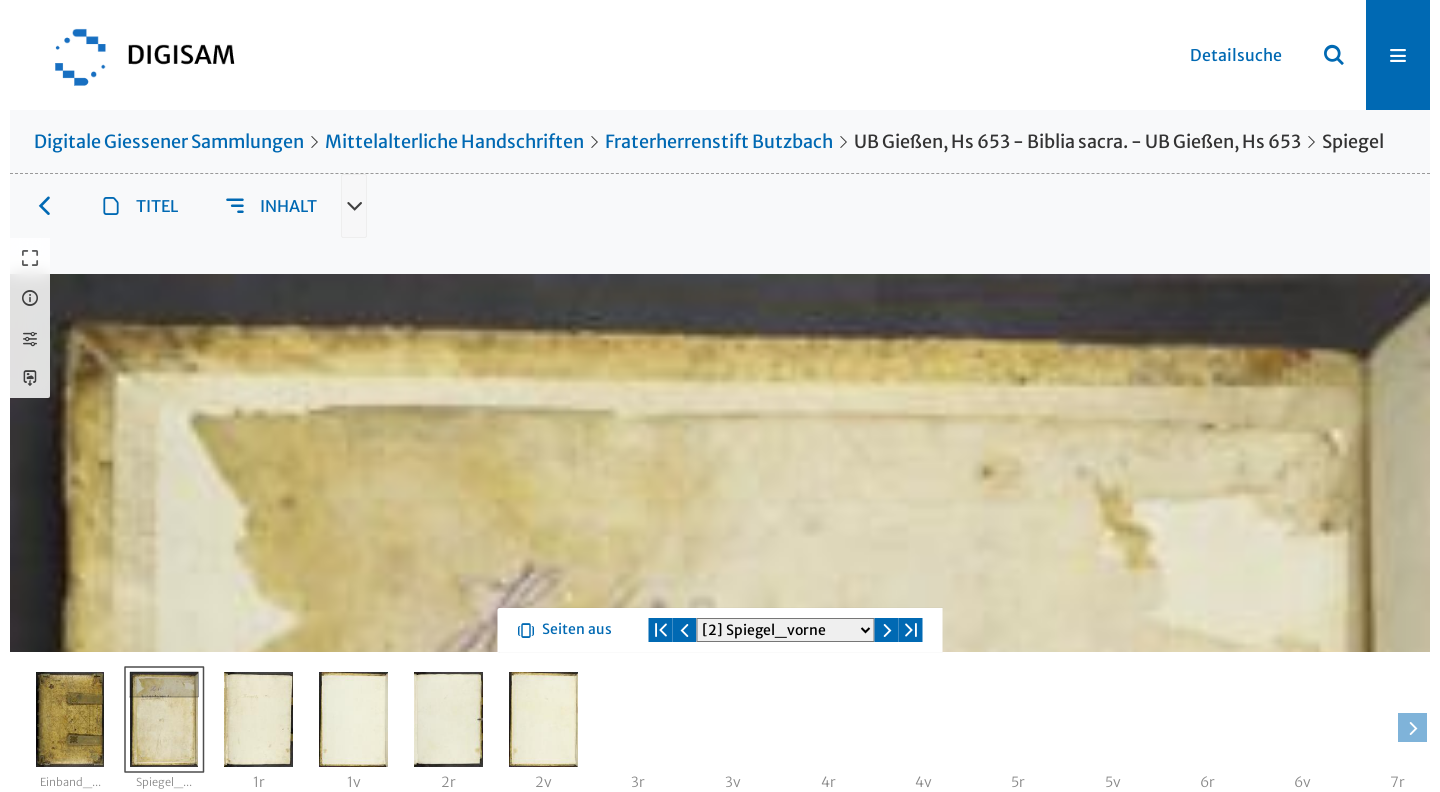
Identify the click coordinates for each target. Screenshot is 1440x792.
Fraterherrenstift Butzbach (719, 141)
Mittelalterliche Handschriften (454, 141)
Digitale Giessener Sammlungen (169, 141)
